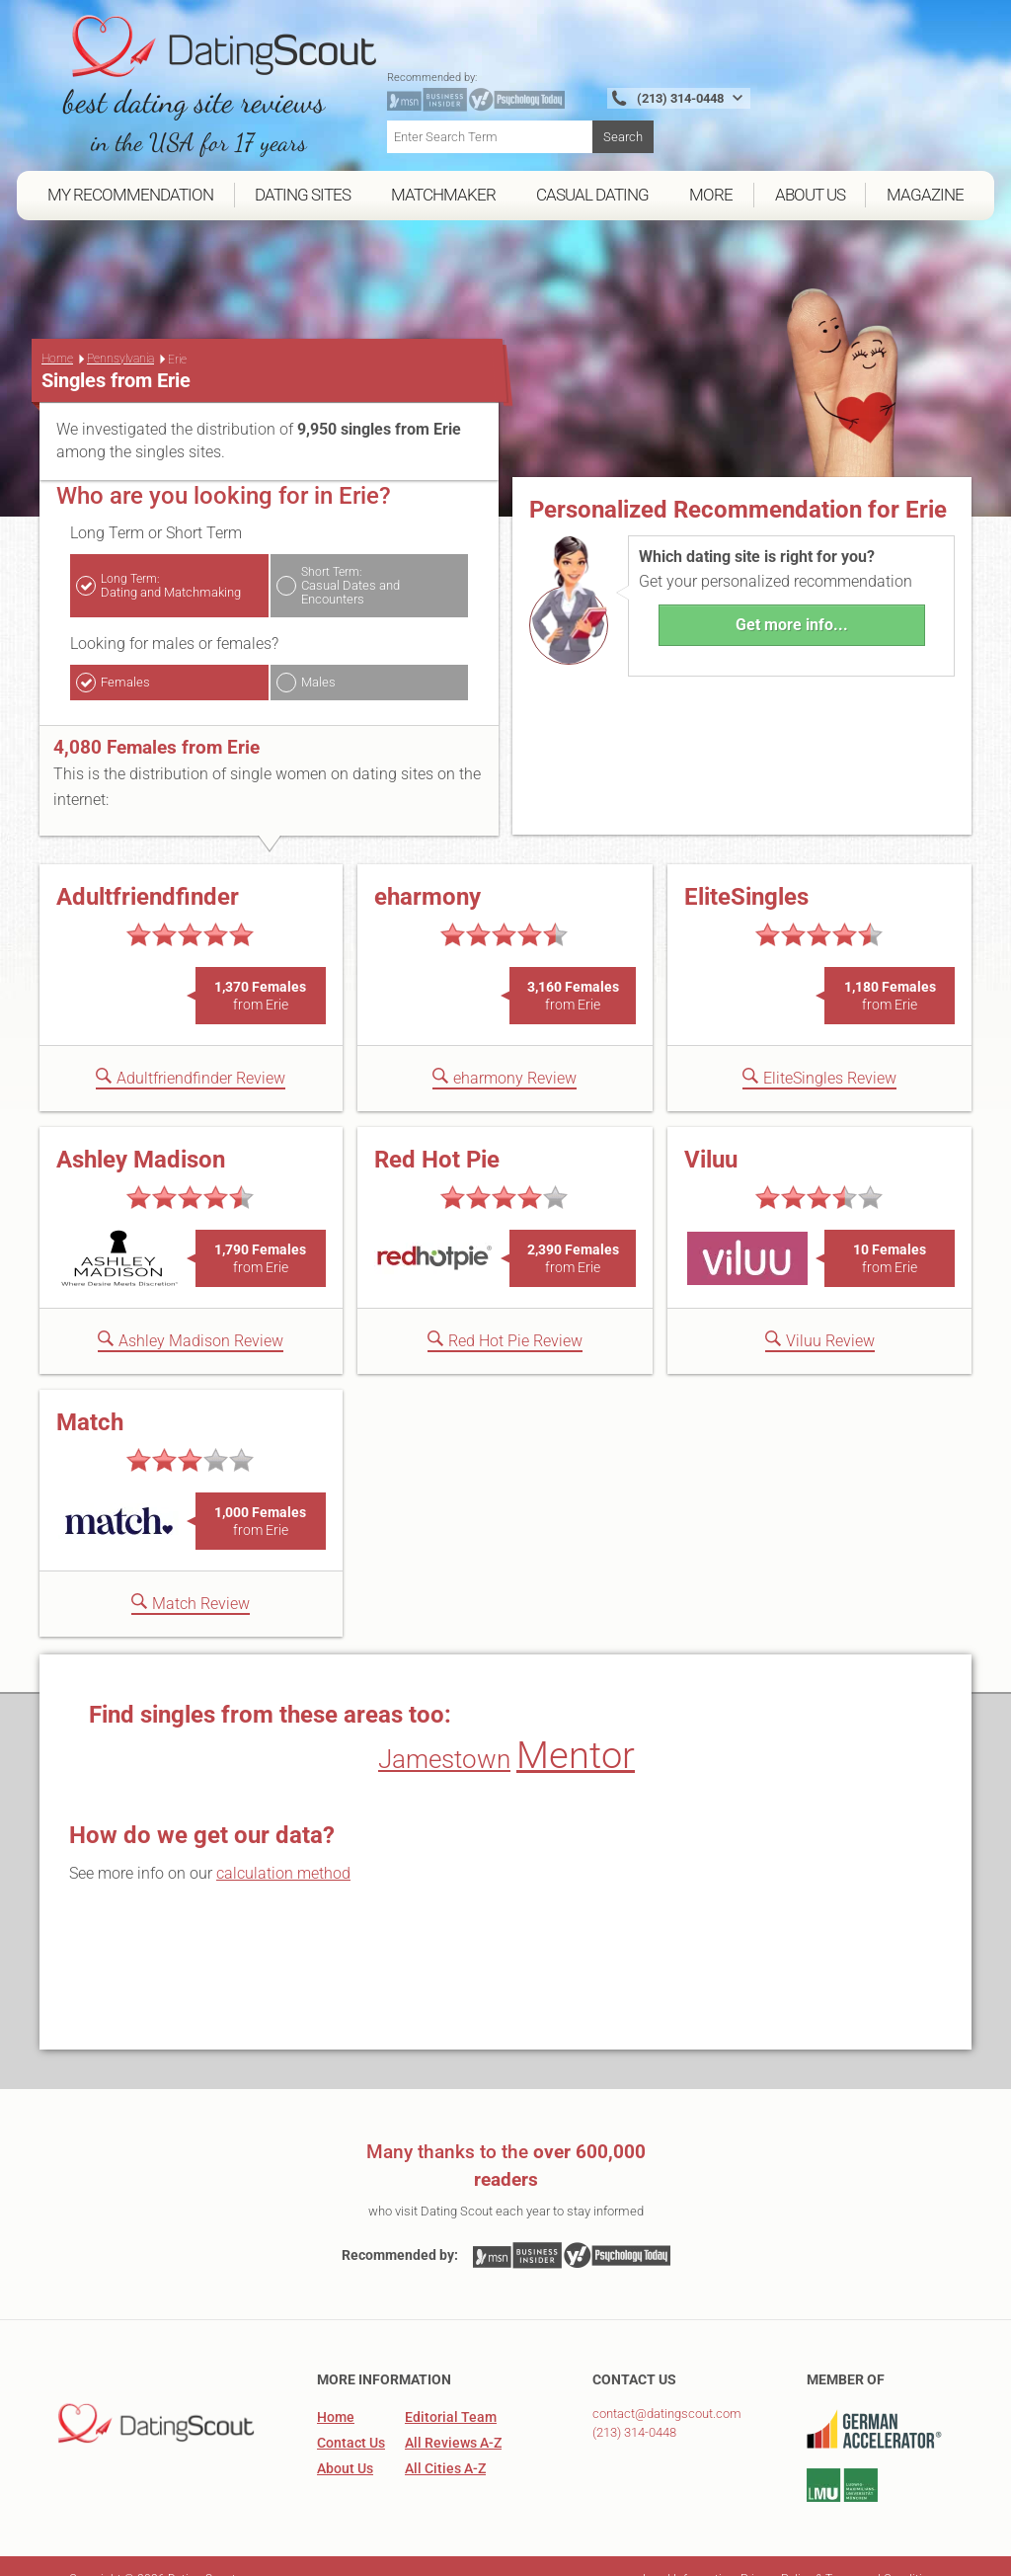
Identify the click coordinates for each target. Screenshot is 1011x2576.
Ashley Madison (140, 1134)
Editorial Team (451, 2391)
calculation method (283, 1847)
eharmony (427, 871)
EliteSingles (746, 871)
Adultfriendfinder (147, 871)
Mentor (575, 1729)
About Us (345, 2443)
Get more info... (792, 598)
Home (57, 333)
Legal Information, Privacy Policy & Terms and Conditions (792, 2553)
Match (89, 1396)
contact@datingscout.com (666, 2387)
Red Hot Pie (437, 1134)
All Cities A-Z (445, 2443)
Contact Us (351, 2417)
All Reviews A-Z (453, 2417)
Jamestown (444, 1733)
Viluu (711, 1134)
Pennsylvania (120, 333)
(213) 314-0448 (634, 2406)
